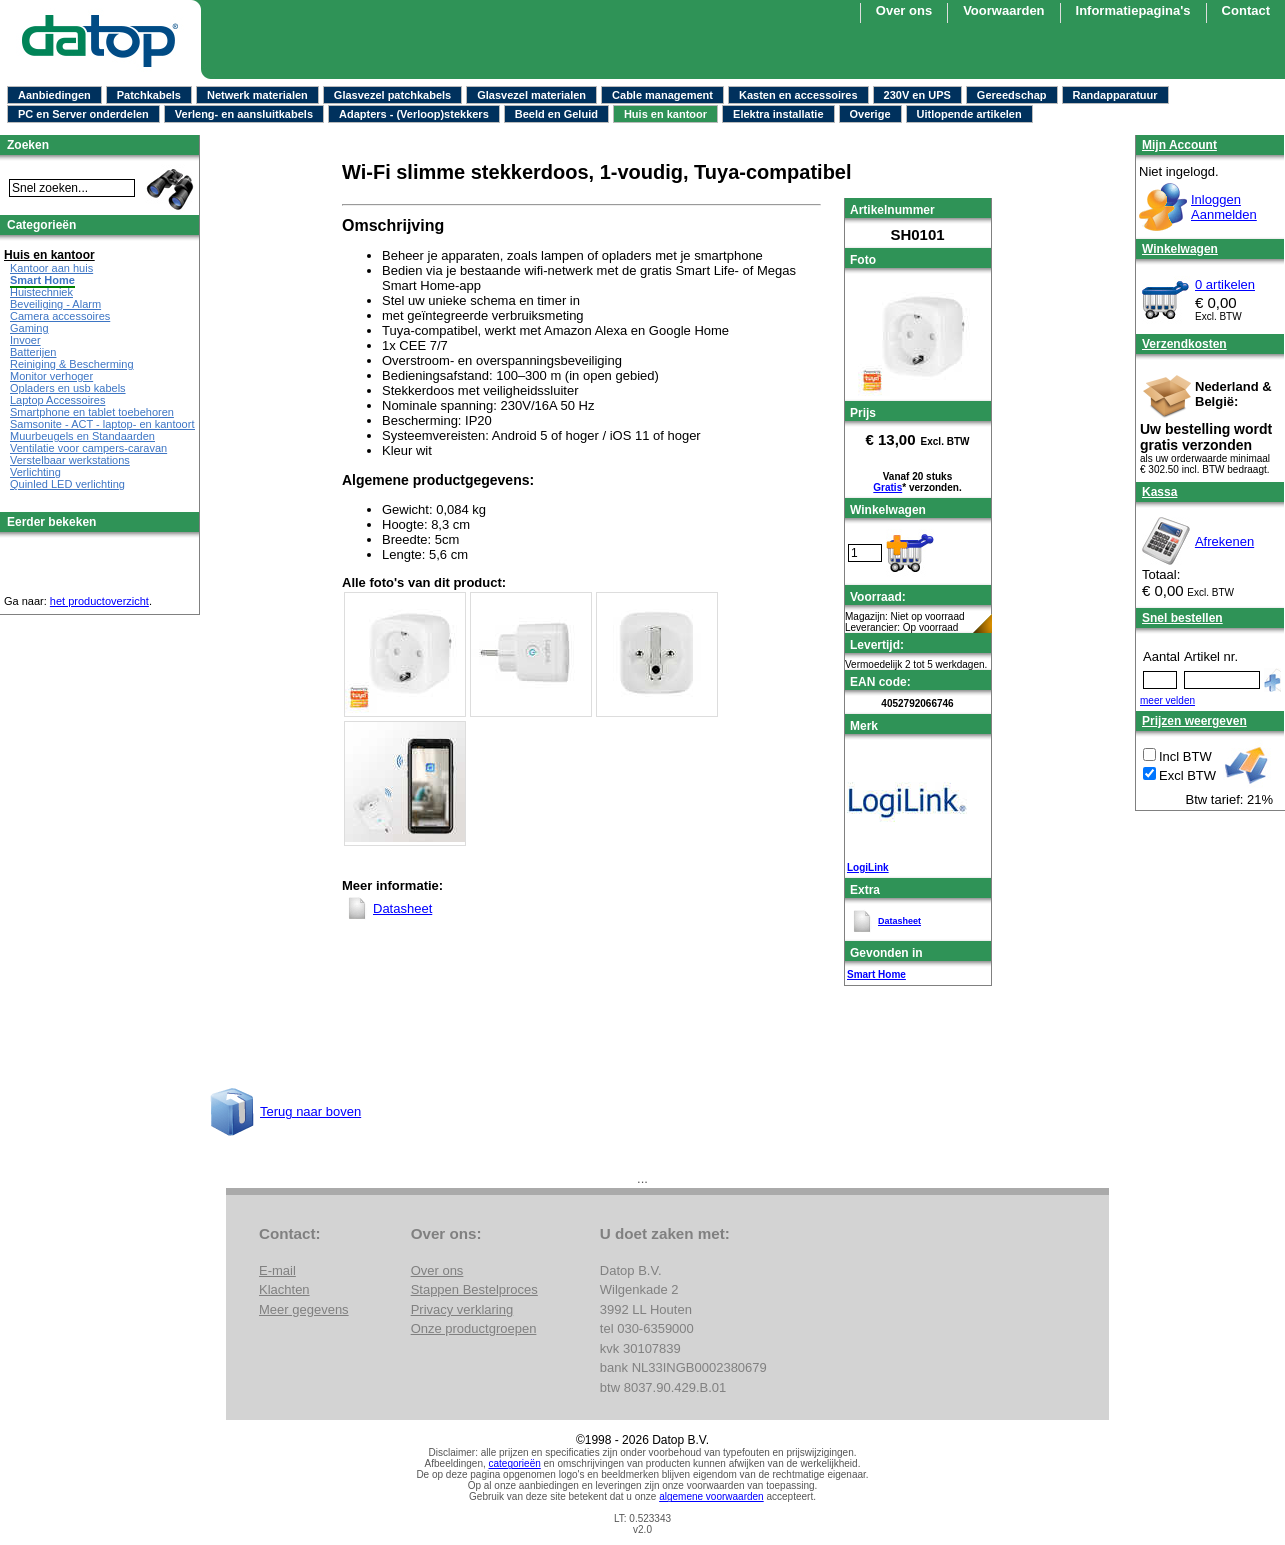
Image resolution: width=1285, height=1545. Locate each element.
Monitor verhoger (51, 376)
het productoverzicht (99, 601)
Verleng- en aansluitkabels (244, 114)
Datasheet (899, 921)
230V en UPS (917, 95)
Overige (870, 114)
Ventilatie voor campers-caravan (88, 448)
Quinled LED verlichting (67, 484)
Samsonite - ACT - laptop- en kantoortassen (117, 424)
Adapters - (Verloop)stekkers (414, 114)
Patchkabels (149, 95)
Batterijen (33, 352)
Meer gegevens (304, 1309)
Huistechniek (41, 292)
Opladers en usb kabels (68, 388)
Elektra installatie (778, 114)
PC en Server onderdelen (83, 114)
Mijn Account (1179, 145)
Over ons (904, 10)
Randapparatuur (1115, 95)
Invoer (25, 340)
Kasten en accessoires (798, 95)
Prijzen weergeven (1194, 721)
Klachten (284, 1289)
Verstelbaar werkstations (70, 460)
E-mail (277, 1270)
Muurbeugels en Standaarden (82, 436)
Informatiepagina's (1133, 10)
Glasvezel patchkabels (392, 95)
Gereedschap (1012, 95)
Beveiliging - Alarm (55, 304)
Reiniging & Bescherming (72, 364)
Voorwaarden (1003, 10)
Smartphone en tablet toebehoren (92, 412)
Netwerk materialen (257, 95)
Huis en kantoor (665, 114)
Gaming (29, 328)
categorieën (515, 1463)
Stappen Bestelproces (474, 1289)
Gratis (887, 487)
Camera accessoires (60, 316)
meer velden (1167, 700)
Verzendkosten (1184, 344)
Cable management (662, 95)
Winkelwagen (1180, 249)
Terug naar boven (310, 1111)
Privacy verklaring (462, 1309)
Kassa (1159, 492)
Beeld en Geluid (556, 114)
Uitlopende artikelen (969, 114)
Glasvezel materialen (531, 95)
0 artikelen (1225, 284)
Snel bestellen (1182, 618)
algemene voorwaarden (711, 1496)
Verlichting (35, 472)
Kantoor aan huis (51, 268)
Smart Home (876, 974)
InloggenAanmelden (1224, 207)
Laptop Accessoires (57, 400)
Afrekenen (1224, 541)
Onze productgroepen (474, 1328)
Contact (1246, 10)
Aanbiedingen (54, 95)
